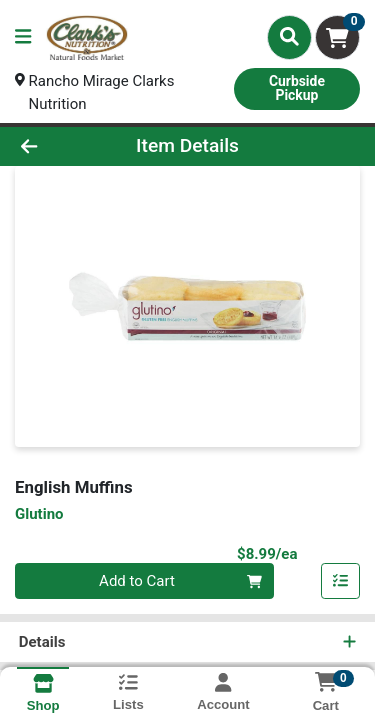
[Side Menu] (23, 37)
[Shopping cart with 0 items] (337, 37)
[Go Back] (58, 146)
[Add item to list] (341, 582)
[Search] (289, 37)
